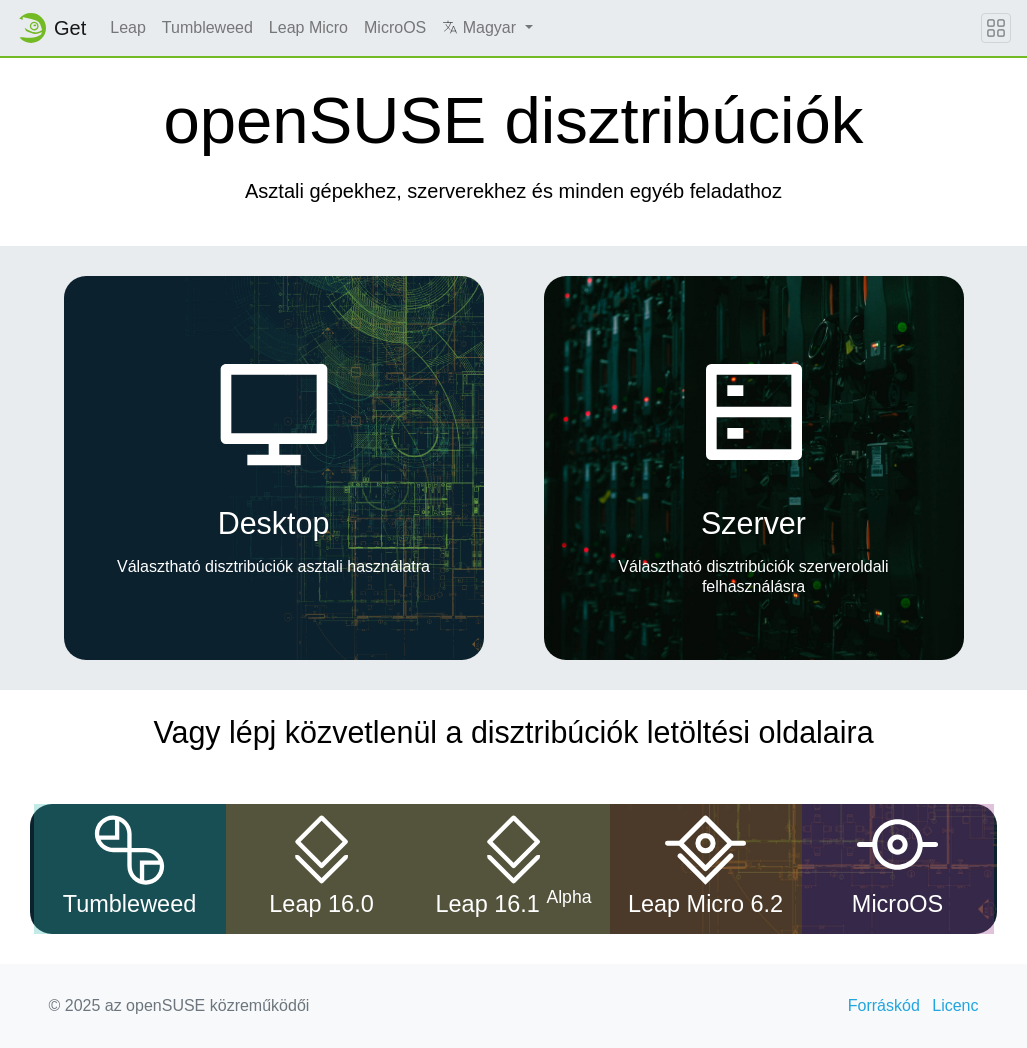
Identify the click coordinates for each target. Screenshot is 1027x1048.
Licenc (955, 1005)
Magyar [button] (481, 27)
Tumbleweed (207, 27)
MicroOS (395, 27)
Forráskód (884, 1005)
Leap (128, 27)
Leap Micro (308, 27)
